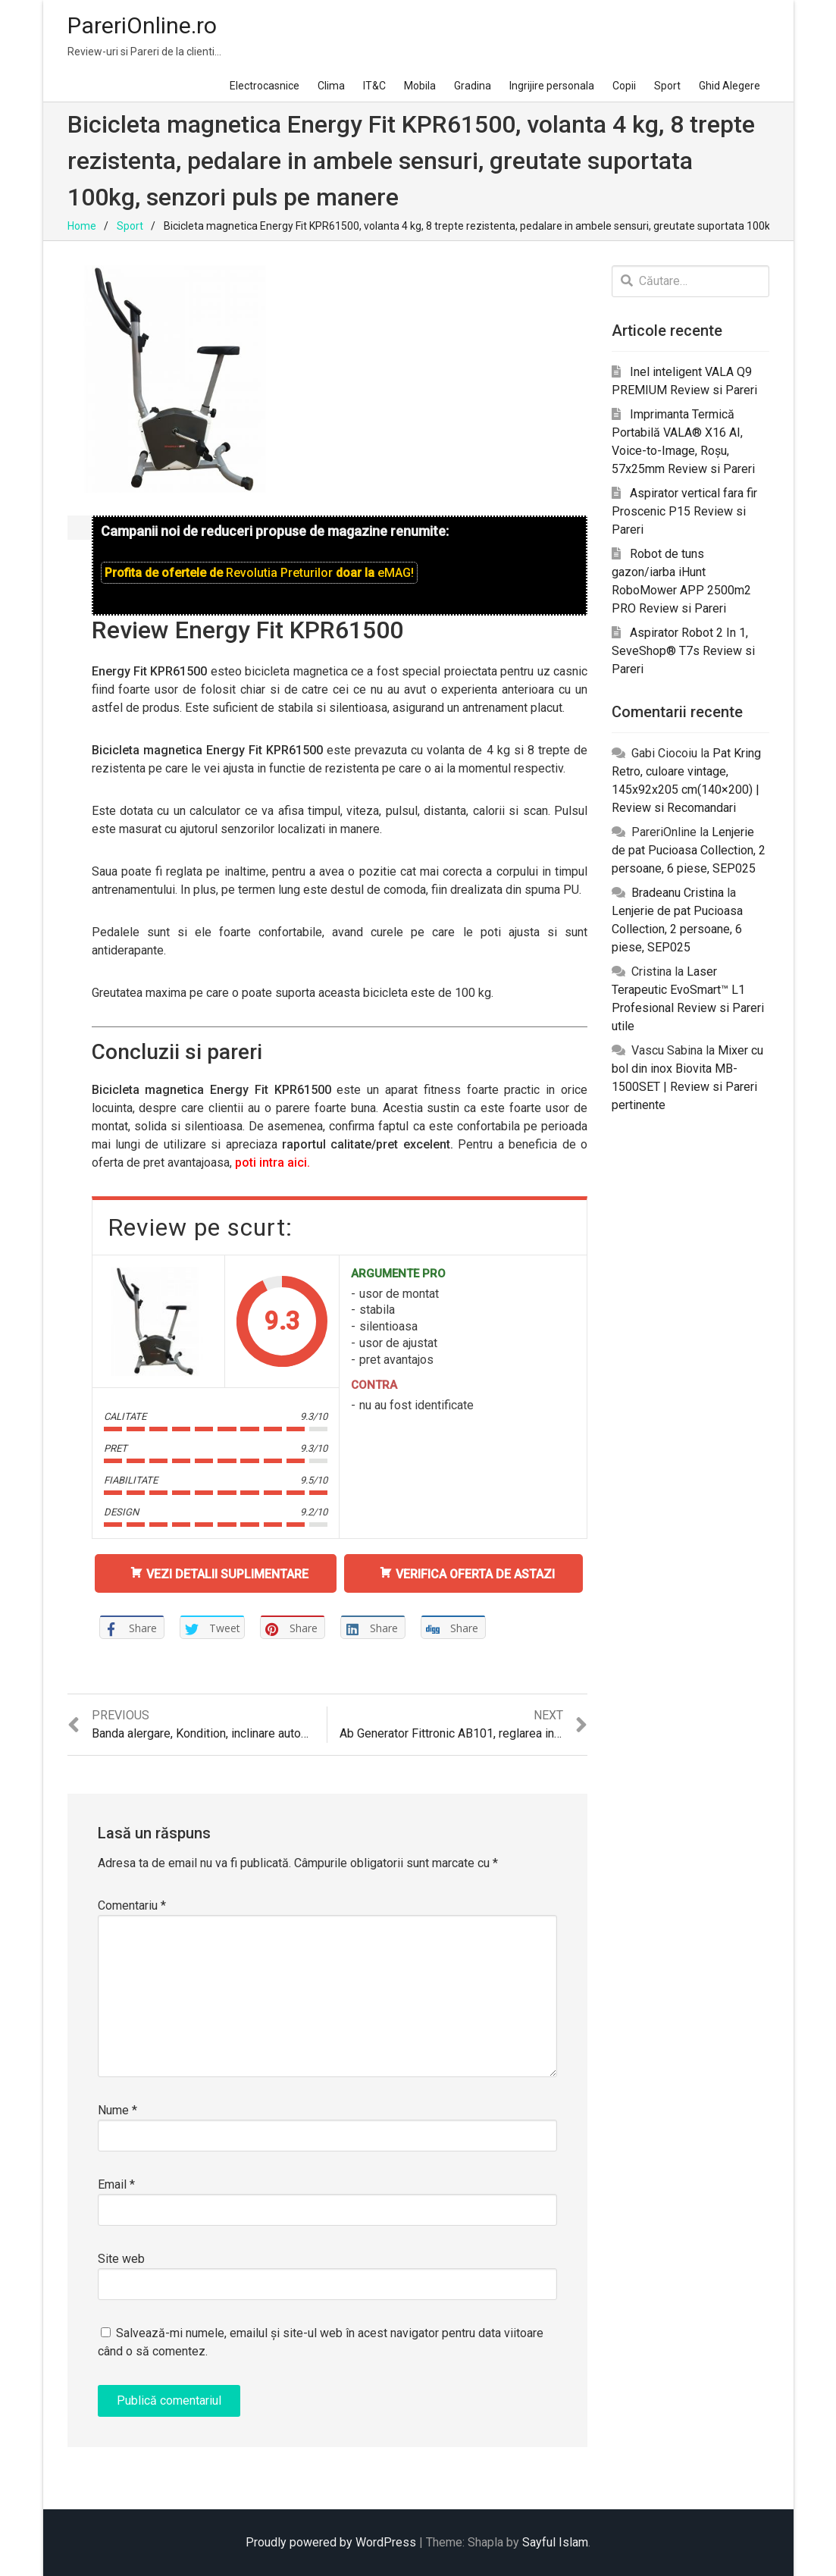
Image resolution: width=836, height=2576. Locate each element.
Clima (331, 86)
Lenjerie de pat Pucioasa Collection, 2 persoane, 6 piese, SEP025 (689, 850)
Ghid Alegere (729, 86)
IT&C (374, 86)
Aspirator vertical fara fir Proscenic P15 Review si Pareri (684, 511)
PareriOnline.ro (142, 25)
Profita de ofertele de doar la (259, 573)
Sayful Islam (555, 2542)
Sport (667, 86)
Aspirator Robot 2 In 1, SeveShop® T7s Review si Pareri (683, 650)
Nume (117, 2110)
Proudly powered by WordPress (331, 2542)
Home (81, 226)
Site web (121, 2259)
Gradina (472, 86)
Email (116, 2184)
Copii (624, 86)
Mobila (420, 86)
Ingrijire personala (551, 86)
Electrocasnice (264, 86)
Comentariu (132, 1905)
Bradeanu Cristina (677, 892)
